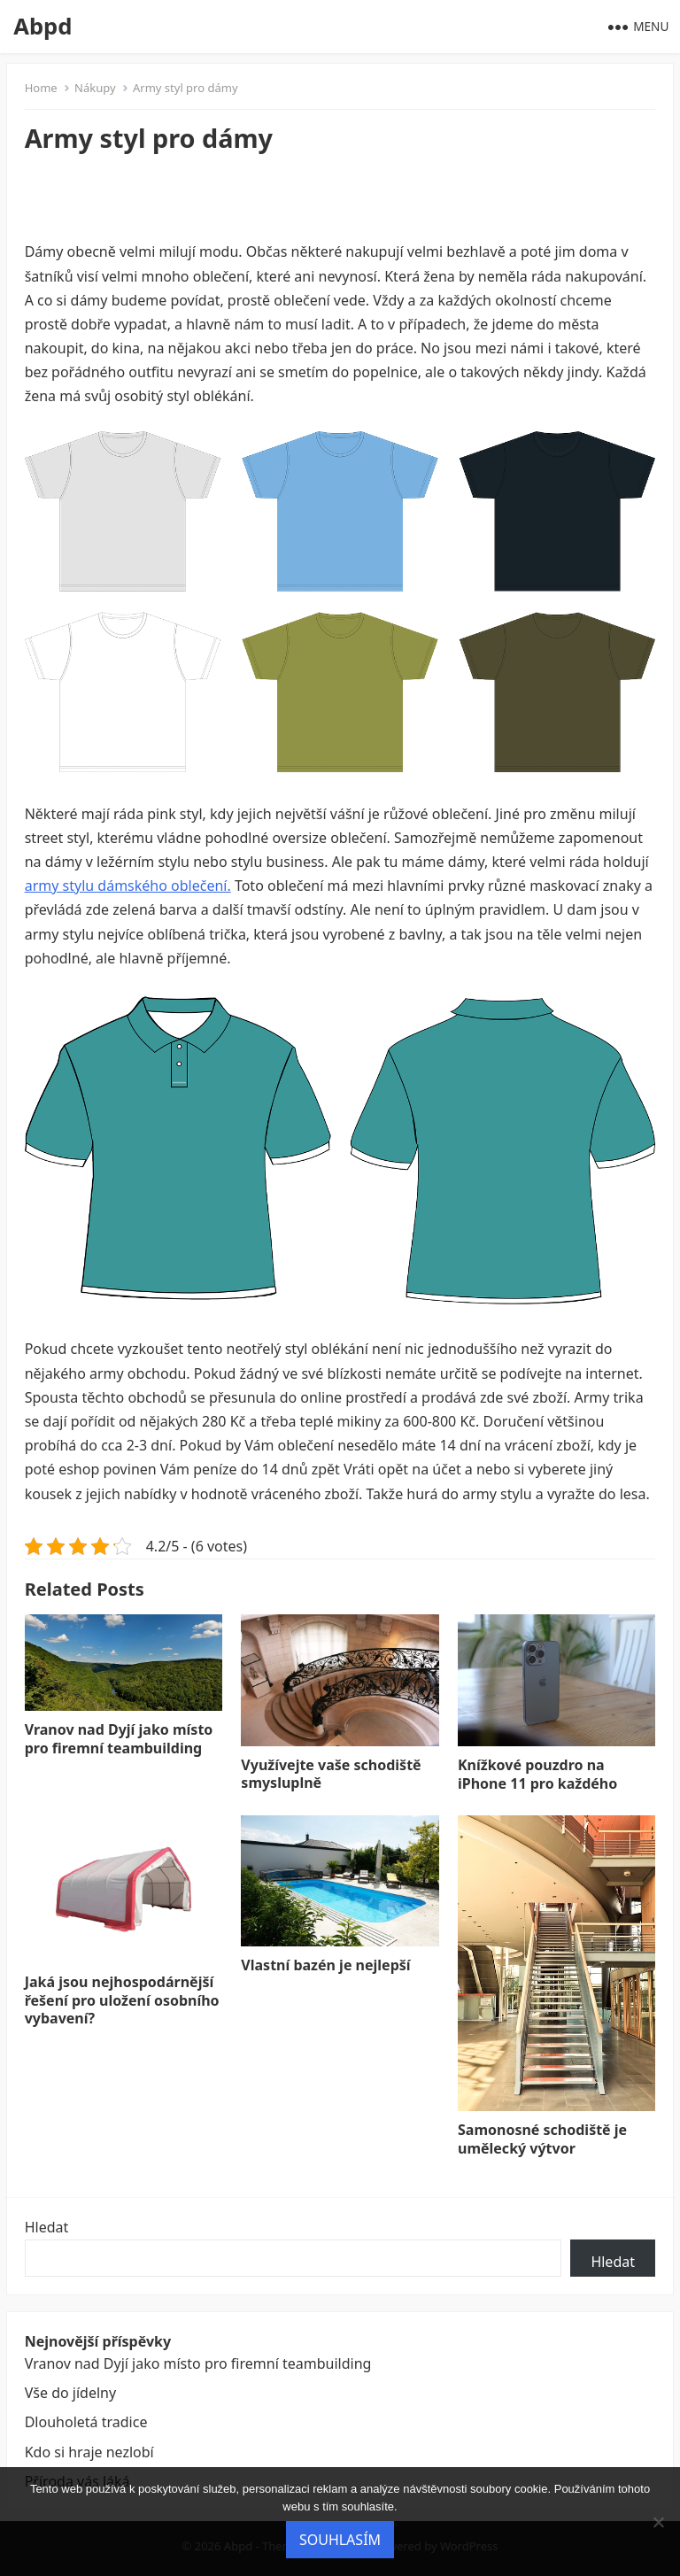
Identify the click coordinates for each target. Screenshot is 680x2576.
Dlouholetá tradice (86, 2422)
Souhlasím (340, 2539)
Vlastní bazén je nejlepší (325, 1965)
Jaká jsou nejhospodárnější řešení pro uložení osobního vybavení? (122, 2000)
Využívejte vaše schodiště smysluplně (331, 1774)
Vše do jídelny (70, 2392)
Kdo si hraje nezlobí (89, 2452)
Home (41, 88)
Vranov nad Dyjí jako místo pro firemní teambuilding (119, 1739)
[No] (658, 2522)
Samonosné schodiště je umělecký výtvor (542, 2139)
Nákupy (95, 88)
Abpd (42, 26)
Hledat (47, 2227)
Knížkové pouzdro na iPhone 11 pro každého (537, 1774)
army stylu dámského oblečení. (128, 885)
